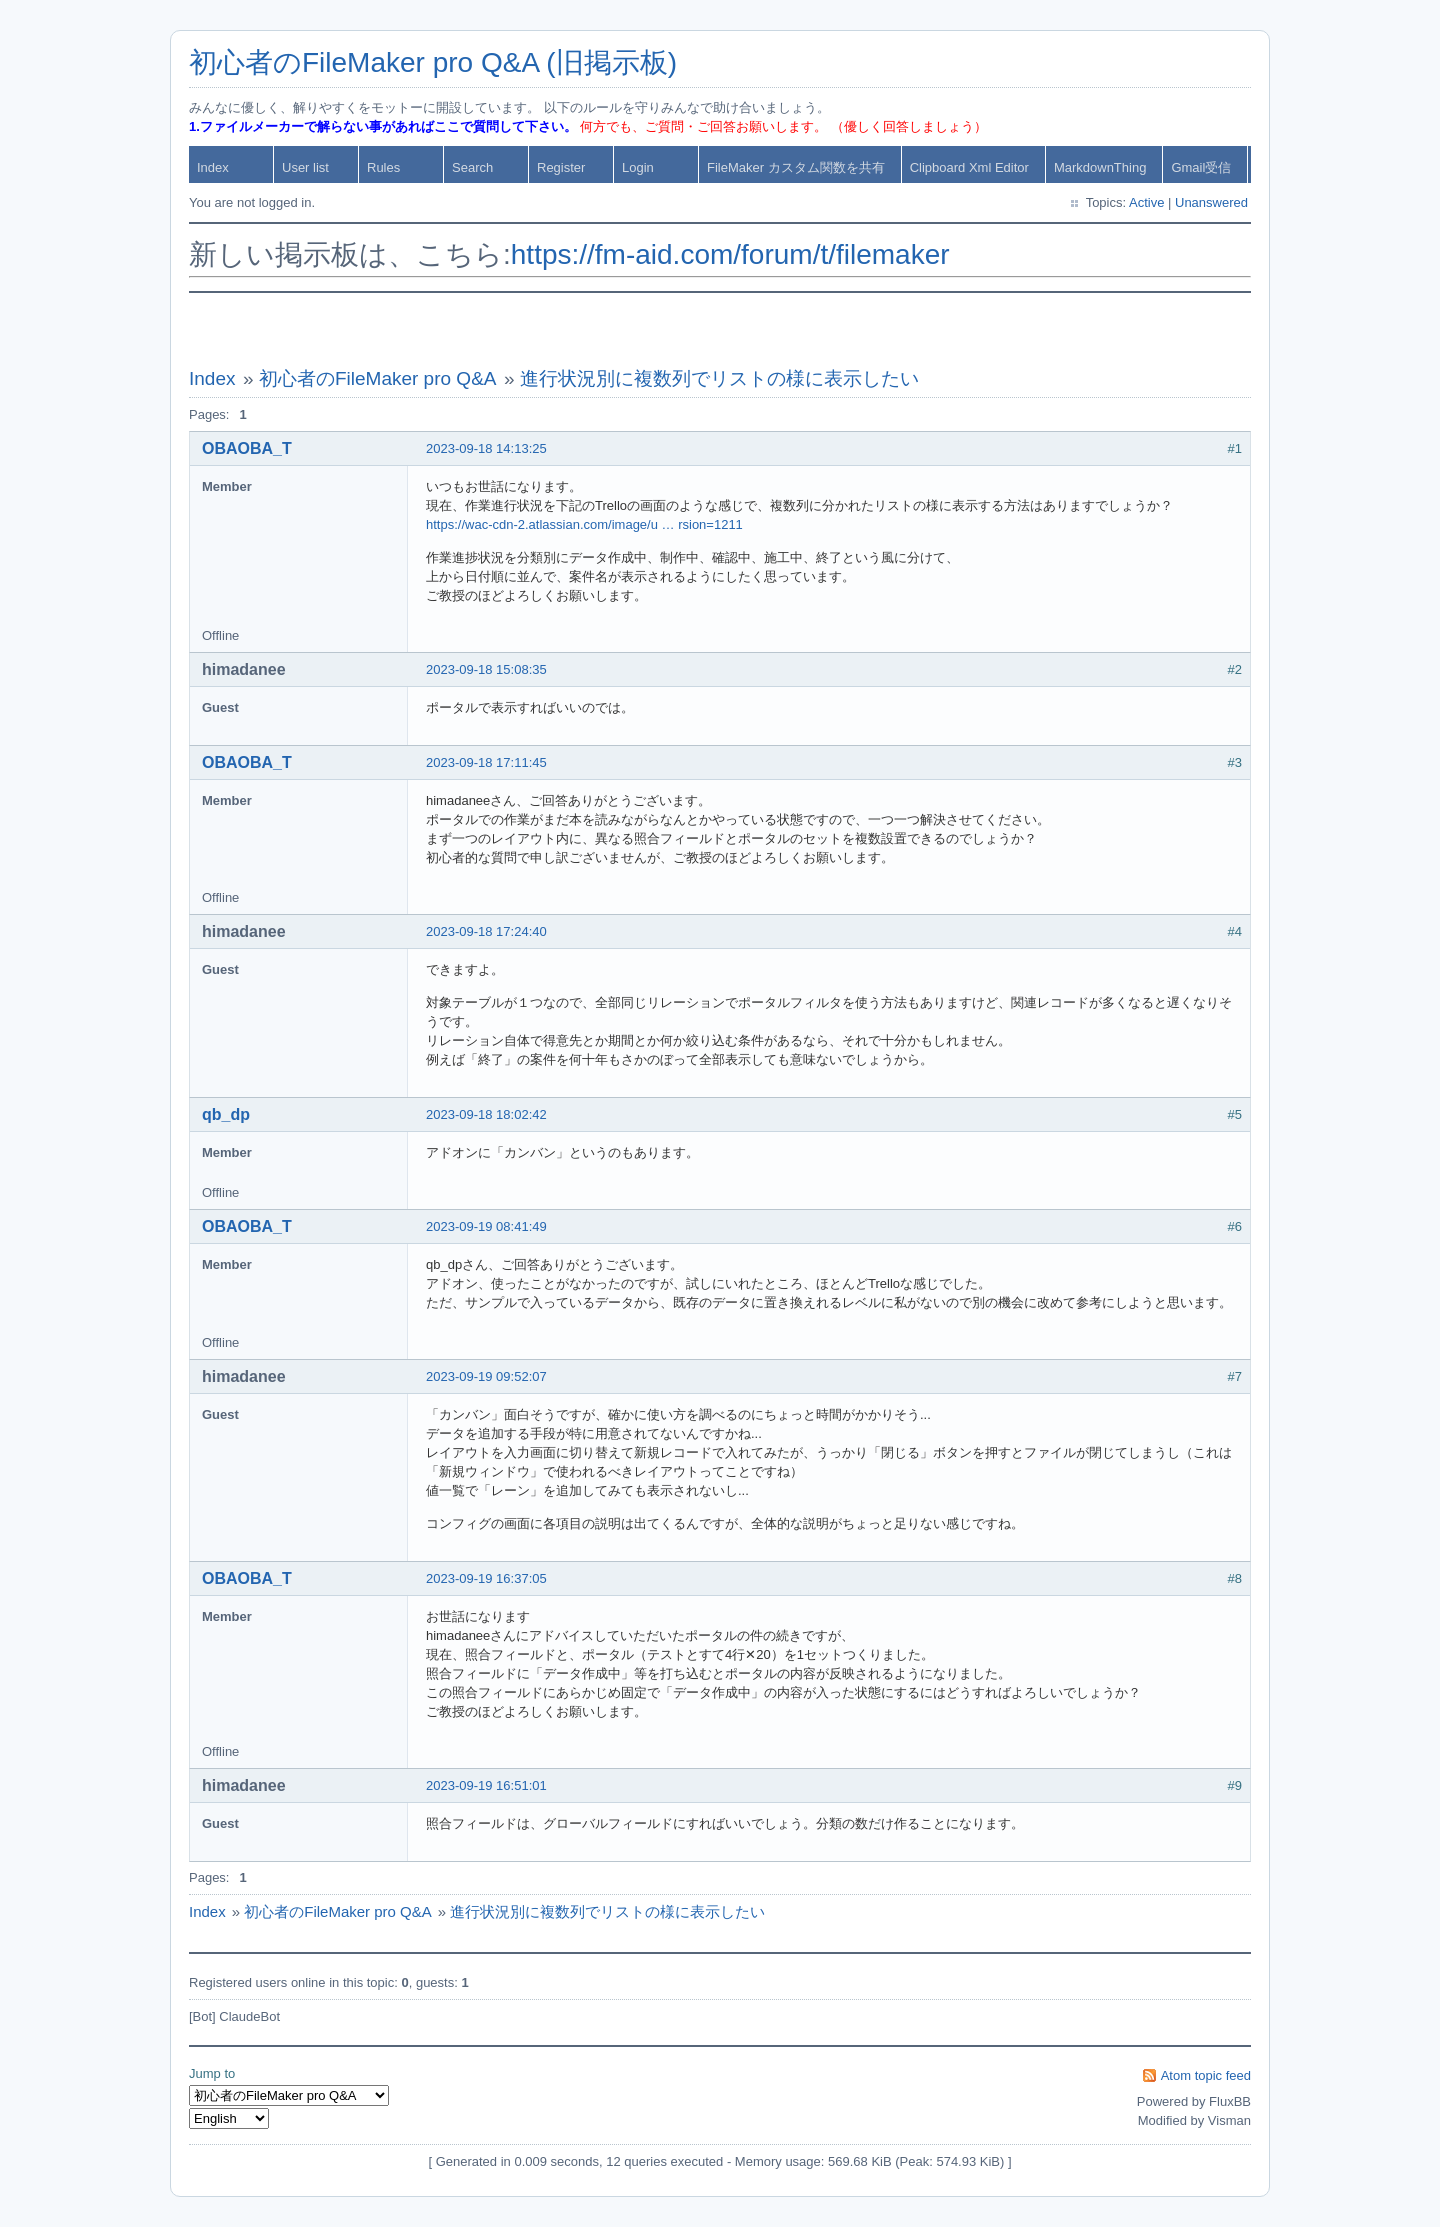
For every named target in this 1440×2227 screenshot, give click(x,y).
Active (1146, 202)
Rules (383, 167)
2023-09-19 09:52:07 (486, 1376)
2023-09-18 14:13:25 (486, 448)
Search (472, 167)
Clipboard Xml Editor (969, 167)
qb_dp (226, 1114)
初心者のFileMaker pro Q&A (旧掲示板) (433, 62)
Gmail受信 (1201, 167)
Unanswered (1211, 202)
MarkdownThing (1100, 167)
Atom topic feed (1206, 2075)
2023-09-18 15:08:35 (486, 669)
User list (305, 167)
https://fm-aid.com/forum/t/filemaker (730, 254)
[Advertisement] (720, 330)
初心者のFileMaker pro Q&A (378, 378)
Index (213, 167)
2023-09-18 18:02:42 (486, 1114)
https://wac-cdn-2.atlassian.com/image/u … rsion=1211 (584, 524)
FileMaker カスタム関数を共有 (796, 167)
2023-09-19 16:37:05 (486, 1578)
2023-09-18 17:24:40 (486, 931)
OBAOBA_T (247, 448)
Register (561, 167)
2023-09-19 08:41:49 (486, 1226)
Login (638, 167)
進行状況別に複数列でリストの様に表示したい (719, 378)
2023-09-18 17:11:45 (486, 762)
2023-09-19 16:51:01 (486, 1785)
